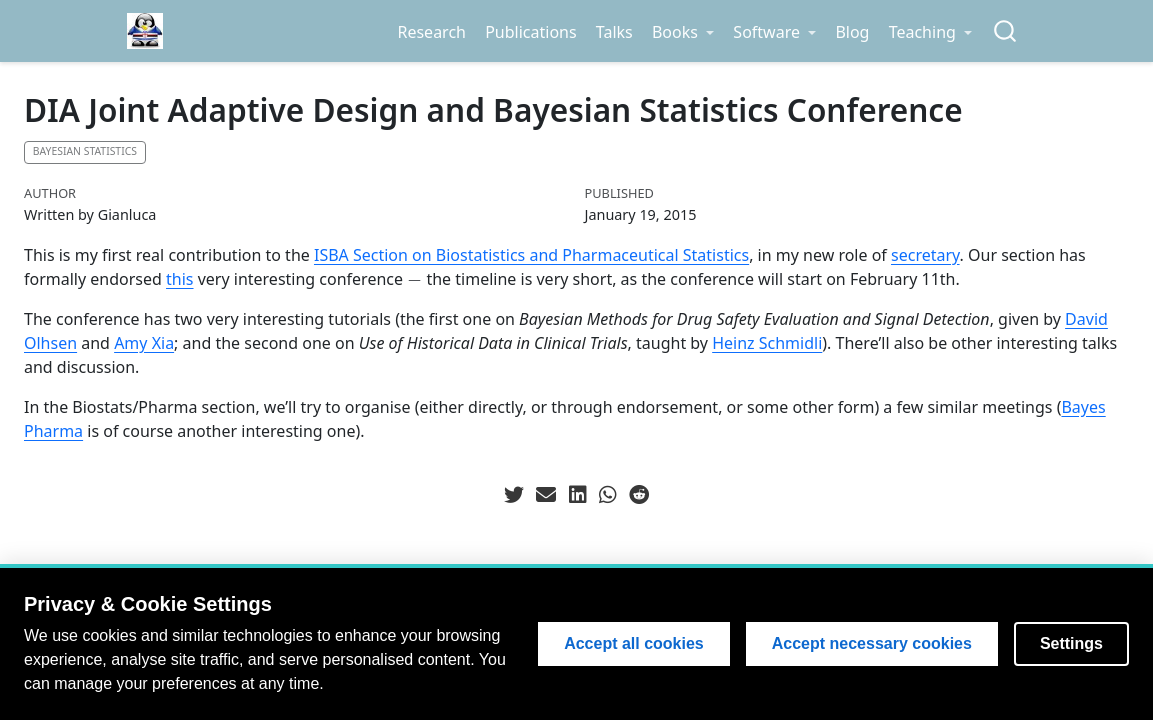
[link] (682, 32)
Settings (1071, 643)
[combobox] (1006, 31)
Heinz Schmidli (767, 343)
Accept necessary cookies (872, 643)
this (179, 279)
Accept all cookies (634, 643)
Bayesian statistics (85, 151)
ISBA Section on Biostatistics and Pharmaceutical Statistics (531, 255)
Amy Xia (144, 343)
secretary (925, 255)
